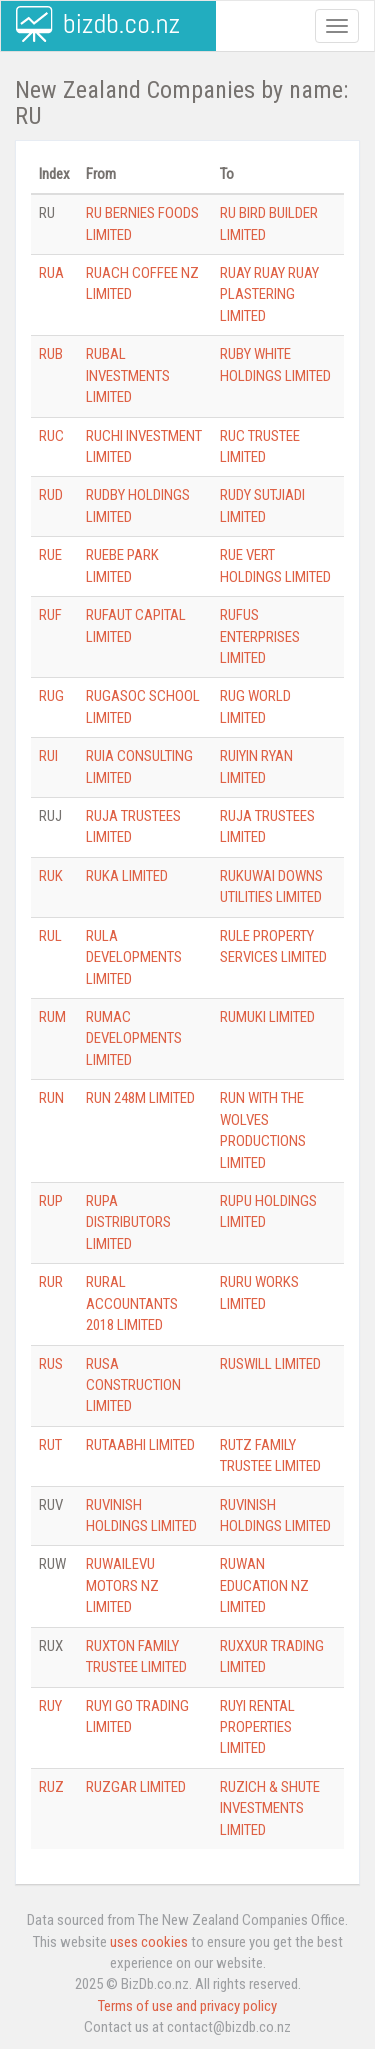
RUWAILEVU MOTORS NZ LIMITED (122, 1585)
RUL (50, 936)
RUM (52, 1017)
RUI (48, 756)
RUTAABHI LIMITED (140, 1445)
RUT (50, 1445)
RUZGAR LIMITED (136, 1787)
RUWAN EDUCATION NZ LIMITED (264, 1585)
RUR (51, 1282)
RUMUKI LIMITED (267, 1017)
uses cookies (149, 1942)
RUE (50, 555)
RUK (51, 876)
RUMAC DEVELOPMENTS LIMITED (134, 1038)
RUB (51, 354)
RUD (51, 495)
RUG (51, 696)
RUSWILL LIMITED (270, 1364)
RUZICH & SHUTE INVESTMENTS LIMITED (270, 1808)
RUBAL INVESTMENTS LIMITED (128, 375)
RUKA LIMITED (127, 876)
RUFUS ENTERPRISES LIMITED (260, 636)
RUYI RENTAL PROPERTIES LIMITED (257, 1727)
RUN (51, 1098)
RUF (50, 615)
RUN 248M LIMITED (140, 1098)
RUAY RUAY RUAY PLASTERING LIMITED (269, 294)
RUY (50, 1706)
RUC (51, 436)
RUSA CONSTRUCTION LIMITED (133, 1385)
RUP (51, 1201)
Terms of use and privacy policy (187, 2006)
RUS (51, 1364)
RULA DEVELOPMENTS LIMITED (134, 957)
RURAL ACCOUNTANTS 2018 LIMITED (132, 1303)
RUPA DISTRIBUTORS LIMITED (128, 1222)
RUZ (51, 1787)
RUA (51, 273)
